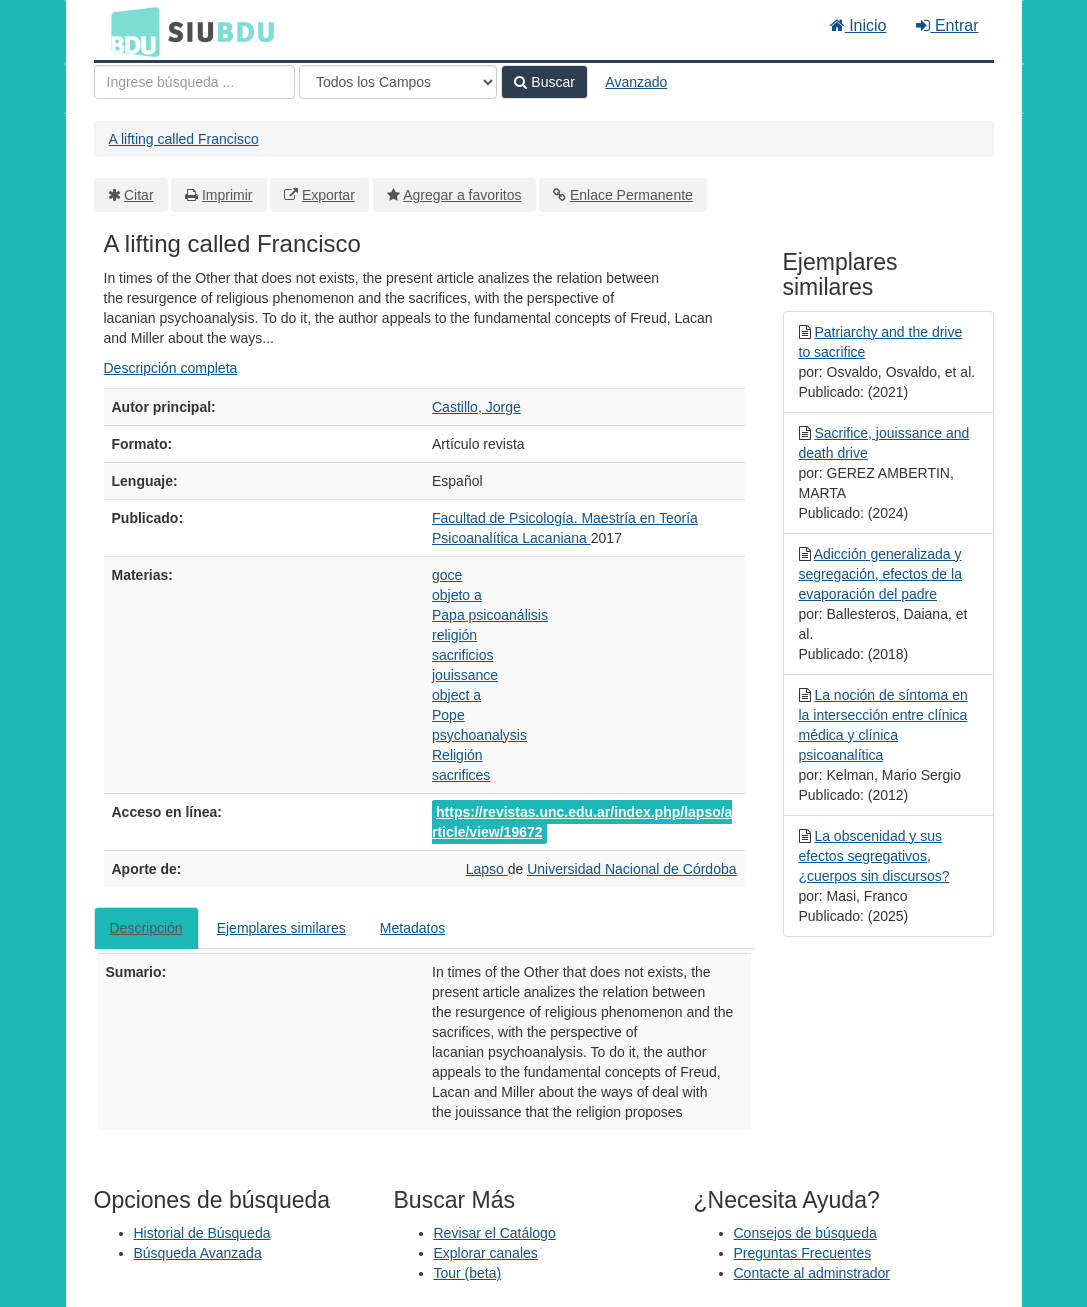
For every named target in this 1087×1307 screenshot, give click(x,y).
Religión (457, 755)
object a (456, 695)
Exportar (328, 195)
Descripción (146, 928)
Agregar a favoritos (462, 195)
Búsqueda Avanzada (198, 1253)
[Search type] (398, 82)
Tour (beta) (468, 1273)
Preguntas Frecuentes (803, 1253)
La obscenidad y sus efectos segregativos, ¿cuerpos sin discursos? (874, 856)
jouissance (465, 675)
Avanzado (636, 82)
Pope (448, 715)
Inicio (858, 25)
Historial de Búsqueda (202, 1233)
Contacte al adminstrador (812, 1273)
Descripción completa (171, 368)
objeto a (457, 595)
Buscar (544, 82)
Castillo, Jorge (476, 407)
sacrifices (461, 775)
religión (454, 635)
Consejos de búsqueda (805, 1233)
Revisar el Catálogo (495, 1233)
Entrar (947, 25)
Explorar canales (486, 1253)
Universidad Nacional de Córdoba (631, 869)
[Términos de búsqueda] (194, 82)
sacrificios (462, 655)
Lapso (487, 869)
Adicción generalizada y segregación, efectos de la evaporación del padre (880, 574)
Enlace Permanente (631, 195)
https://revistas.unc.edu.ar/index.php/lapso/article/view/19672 (582, 822)
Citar (139, 195)
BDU (130, 31)
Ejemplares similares (281, 928)
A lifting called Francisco (184, 139)
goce (447, 575)
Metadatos (412, 928)
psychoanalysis (479, 735)
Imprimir (227, 195)
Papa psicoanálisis (490, 615)
